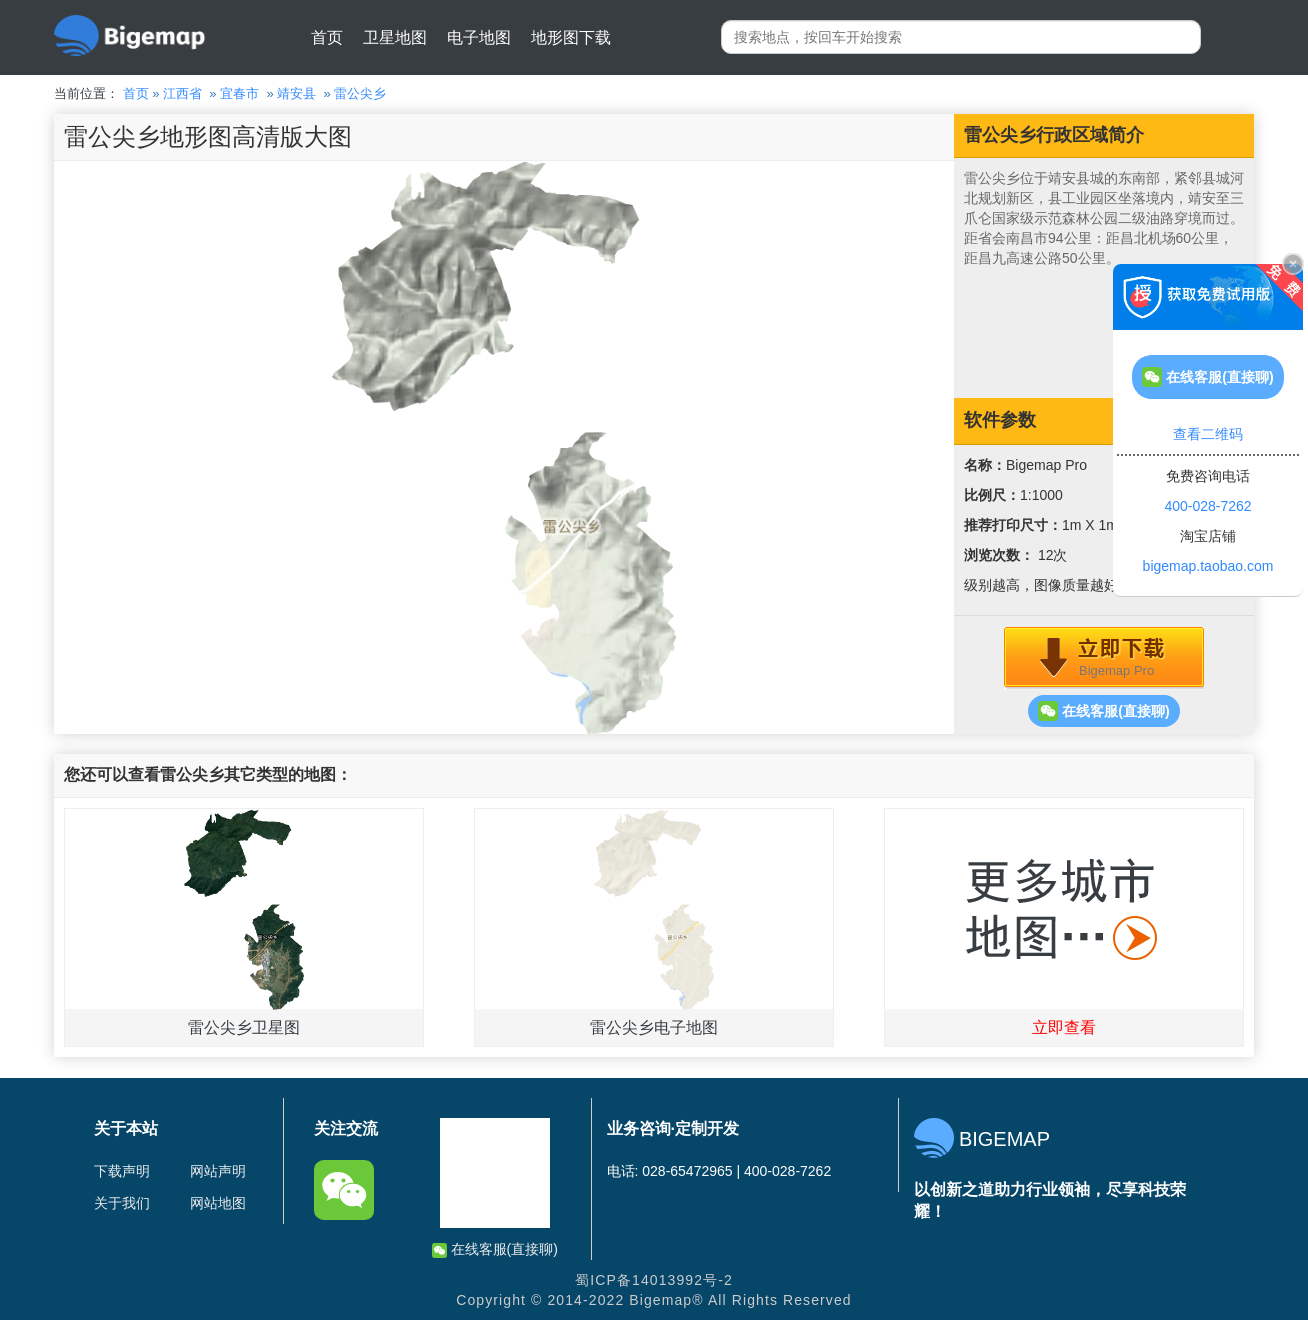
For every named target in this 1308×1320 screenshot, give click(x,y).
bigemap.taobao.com (1208, 566)
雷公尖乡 (360, 93)
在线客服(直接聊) (1103, 711)
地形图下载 (571, 37)
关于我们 (122, 1203)
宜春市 (239, 93)
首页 (327, 37)
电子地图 (479, 37)
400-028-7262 (1207, 506)
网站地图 (218, 1203)
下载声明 (122, 1171)
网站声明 (218, 1171)
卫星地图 (395, 37)
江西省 (182, 93)
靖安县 (296, 93)
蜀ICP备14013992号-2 (654, 1280)
